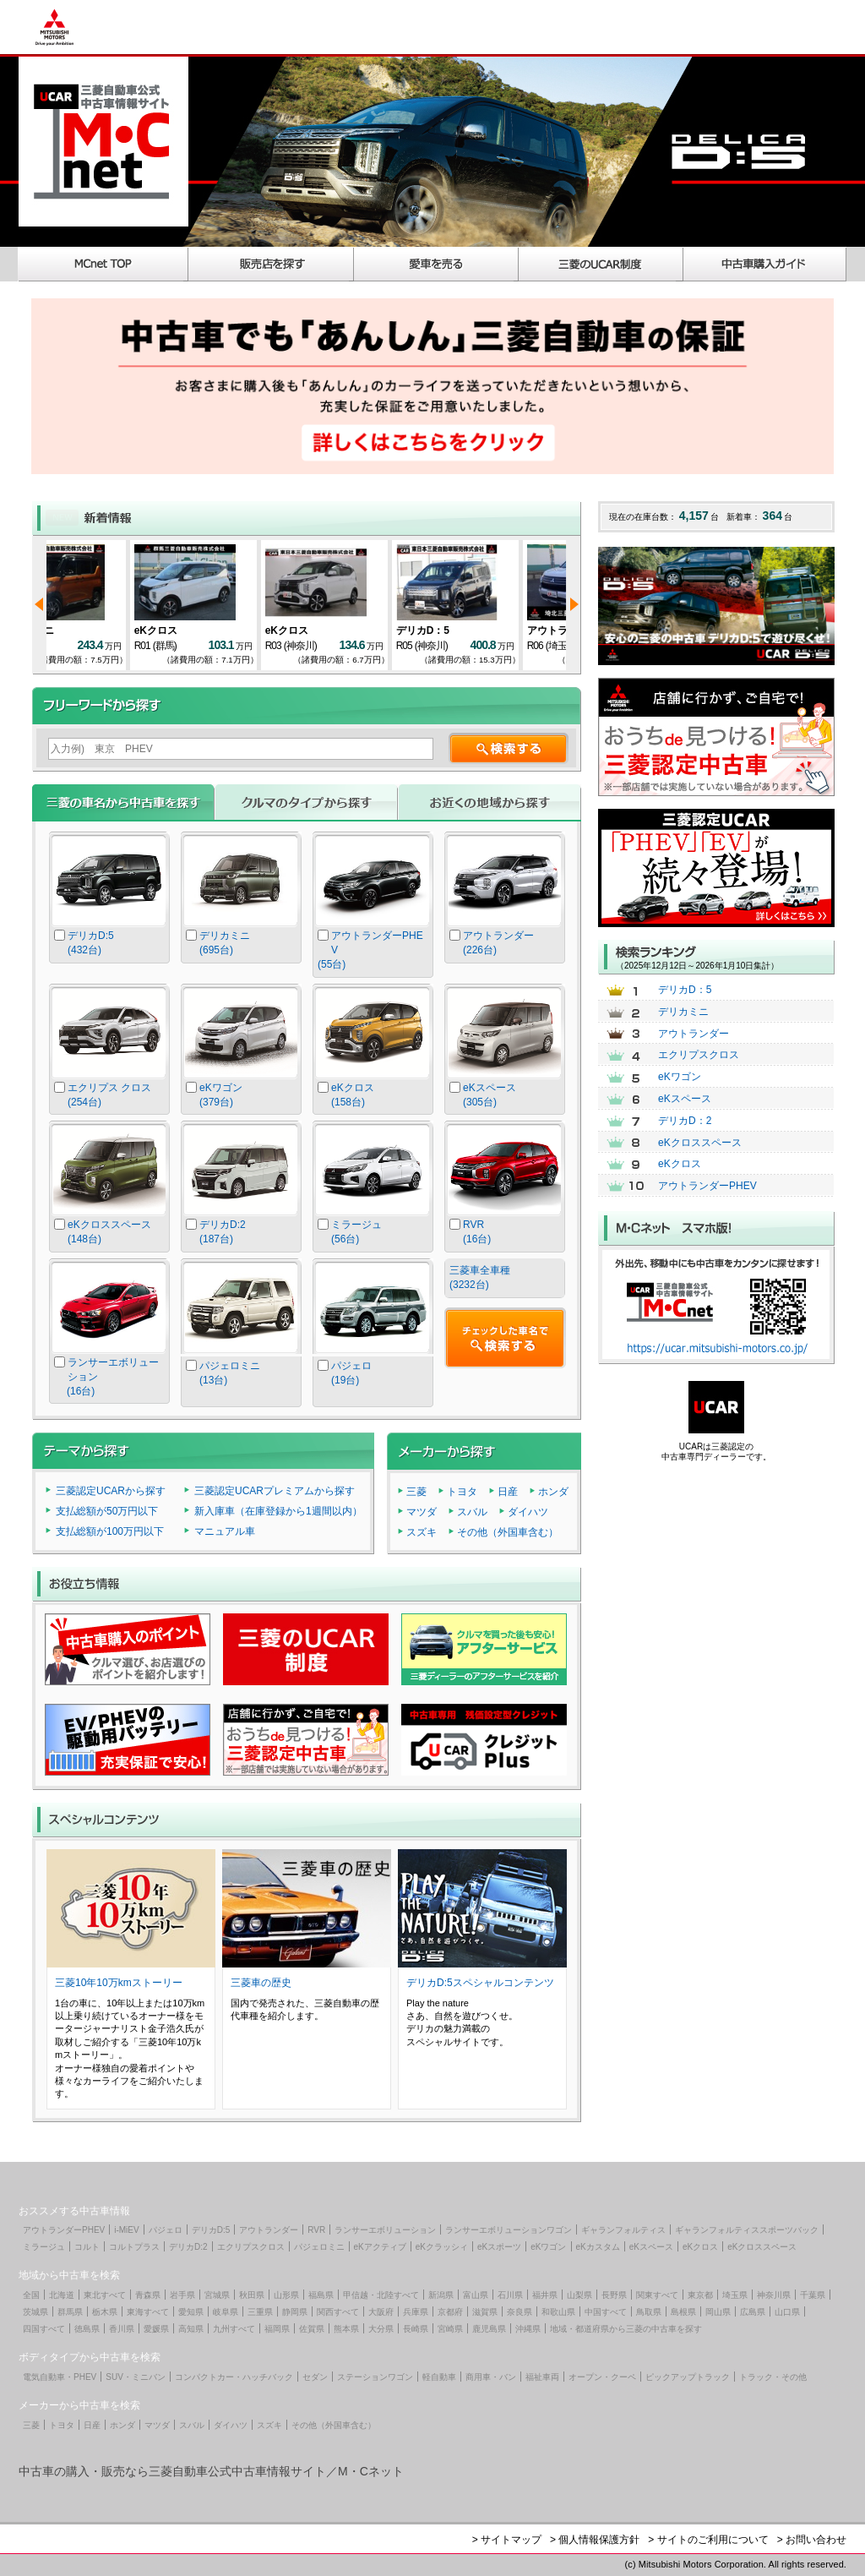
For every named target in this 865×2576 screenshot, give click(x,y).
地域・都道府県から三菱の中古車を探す (626, 2328)
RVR (316, 2230)
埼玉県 (735, 2295)
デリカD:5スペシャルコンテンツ (480, 1983)
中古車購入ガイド (765, 264)
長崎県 (415, 2328)
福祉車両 (542, 2377)
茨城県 (35, 2312)
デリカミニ (76, 630)
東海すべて (148, 2312)
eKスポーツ (499, 2246)
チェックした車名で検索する (505, 1337)
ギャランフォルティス (623, 2230)
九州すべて (234, 2328)
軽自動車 (439, 2377)
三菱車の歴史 (261, 1983)
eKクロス (203, 630)
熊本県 (346, 2328)
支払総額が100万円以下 (110, 1531)
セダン (315, 2377)
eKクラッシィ (442, 2246)
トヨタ (462, 1492)
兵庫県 (415, 2312)
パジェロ (165, 2230)
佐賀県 (311, 2328)
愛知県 (191, 2312)
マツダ (421, 1512)
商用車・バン (490, 2377)
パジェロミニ (319, 2246)
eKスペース (684, 1099)
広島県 (752, 2312)
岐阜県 (225, 2312)
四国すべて (44, 2328)
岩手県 (182, 2295)
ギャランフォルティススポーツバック (747, 2230)
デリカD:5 (211, 2230)
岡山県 (718, 2312)
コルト (87, 2246)
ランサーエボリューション (385, 2230)
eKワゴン (679, 1077)
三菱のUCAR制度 (601, 264)
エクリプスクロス (698, 1055)
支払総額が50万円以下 (107, 1511)
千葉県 (812, 2295)
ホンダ (553, 1492)
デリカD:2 (188, 2246)
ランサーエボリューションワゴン (508, 2230)
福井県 (545, 2295)
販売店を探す (271, 264)
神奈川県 (774, 2295)
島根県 (683, 2312)
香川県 (121, 2328)
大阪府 (381, 2312)
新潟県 (441, 2295)
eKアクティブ (380, 2246)
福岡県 (277, 2328)
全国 (31, 2295)
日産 (508, 1492)
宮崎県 (450, 2328)
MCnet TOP (103, 264)
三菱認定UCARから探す (111, 1491)
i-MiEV (126, 2230)
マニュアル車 (224, 1531)
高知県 (191, 2328)
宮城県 (217, 2295)
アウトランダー (693, 1034)
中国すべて (606, 2312)
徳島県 (87, 2328)
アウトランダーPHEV (707, 1186)
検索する (509, 748)
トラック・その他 (773, 2377)
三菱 (416, 1492)
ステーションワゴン (375, 2377)
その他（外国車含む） (507, 1532)
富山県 (475, 2295)
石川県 (510, 2295)
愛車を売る (436, 264)
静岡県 (294, 2312)
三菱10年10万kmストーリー (118, 1983)
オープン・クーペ (602, 2377)
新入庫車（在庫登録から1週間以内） (278, 1511)
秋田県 (251, 2295)
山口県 (787, 2312)
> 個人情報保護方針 (594, 2540)
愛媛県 (156, 2328)
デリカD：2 (684, 1121)
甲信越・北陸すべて (381, 2295)
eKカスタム (598, 2246)
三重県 (260, 2312)
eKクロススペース (700, 1143)
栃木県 (104, 2312)
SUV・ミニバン (136, 2377)
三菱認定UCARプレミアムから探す (274, 1491)
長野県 (614, 2295)
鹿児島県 (489, 2328)
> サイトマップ (506, 2540)
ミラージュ (44, 2246)
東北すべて (105, 2295)
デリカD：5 (470, 630)
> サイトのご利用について (708, 2540)
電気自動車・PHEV (59, 2377)
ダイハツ (528, 1512)
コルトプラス (134, 2246)
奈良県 (519, 2312)
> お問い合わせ (811, 2540)
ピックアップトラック (687, 2377)
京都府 (450, 2312)
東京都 (700, 2295)
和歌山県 (558, 2312)
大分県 (381, 2328)
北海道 (61, 2295)
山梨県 (579, 2295)
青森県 (147, 2295)
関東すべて (657, 2295)
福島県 (321, 2295)
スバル (472, 1512)
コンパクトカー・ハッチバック (234, 2377)
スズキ (421, 1532)
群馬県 (70, 2312)
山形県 (286, 2295)
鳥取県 (648, 2312)
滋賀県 (485, 2312)
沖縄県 (528, 2328)
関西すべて (338, 2312)
